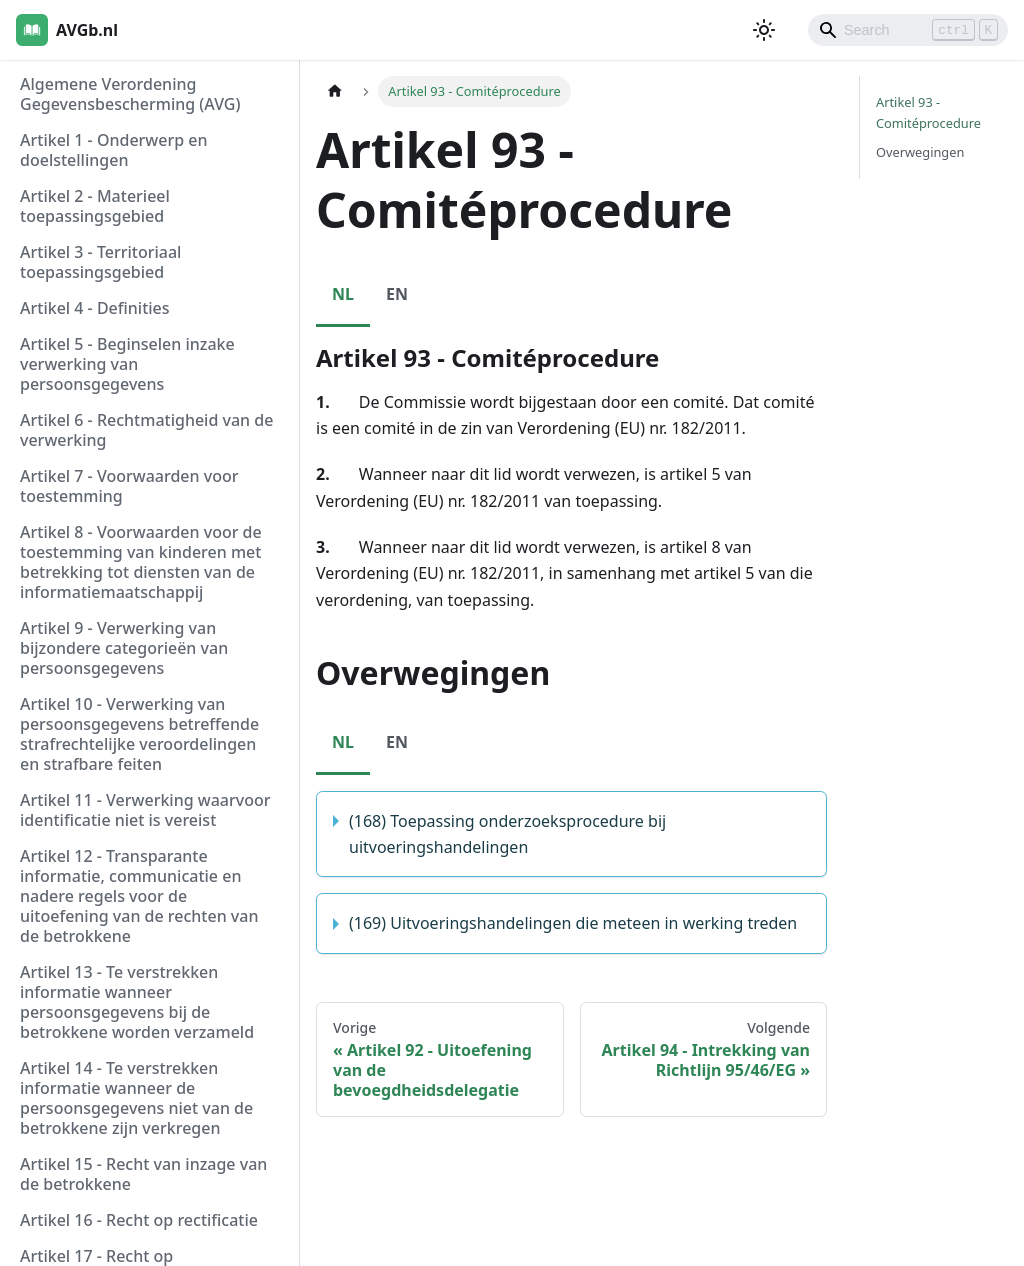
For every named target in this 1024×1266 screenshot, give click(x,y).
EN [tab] (397, 294)
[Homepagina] (335, 91)
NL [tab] (343, 294)
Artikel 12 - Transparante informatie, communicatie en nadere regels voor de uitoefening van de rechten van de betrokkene (139, 896)
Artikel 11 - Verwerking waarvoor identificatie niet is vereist (145, 810)
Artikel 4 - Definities (95, 308)
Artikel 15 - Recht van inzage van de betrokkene (143, 1174)
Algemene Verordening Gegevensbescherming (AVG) (130, 94)
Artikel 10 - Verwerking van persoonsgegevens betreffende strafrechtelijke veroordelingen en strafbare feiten (139, 734)
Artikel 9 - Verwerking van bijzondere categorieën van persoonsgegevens (124, 648)
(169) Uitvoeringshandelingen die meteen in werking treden (573, 923)
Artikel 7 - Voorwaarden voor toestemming (129, 486)
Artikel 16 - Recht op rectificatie (139, 1220)
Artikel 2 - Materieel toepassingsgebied (95, 206)
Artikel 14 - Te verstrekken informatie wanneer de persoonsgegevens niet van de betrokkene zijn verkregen (136, 1098)
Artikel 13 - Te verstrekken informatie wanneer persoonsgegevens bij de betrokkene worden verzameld (137, 1002)
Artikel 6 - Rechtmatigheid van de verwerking (146, 430)
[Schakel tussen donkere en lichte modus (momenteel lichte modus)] (764, 30)
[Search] (908, 30)
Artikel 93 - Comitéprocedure (928, 112)
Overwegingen (920, 152)
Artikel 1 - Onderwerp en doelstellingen (114, 150)
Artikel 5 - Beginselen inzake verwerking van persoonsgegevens (127, 364)
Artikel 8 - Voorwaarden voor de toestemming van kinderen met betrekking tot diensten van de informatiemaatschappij (141, 562)
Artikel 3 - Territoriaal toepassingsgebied (100, 262)
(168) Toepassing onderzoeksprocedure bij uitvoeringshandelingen (507, 834)
